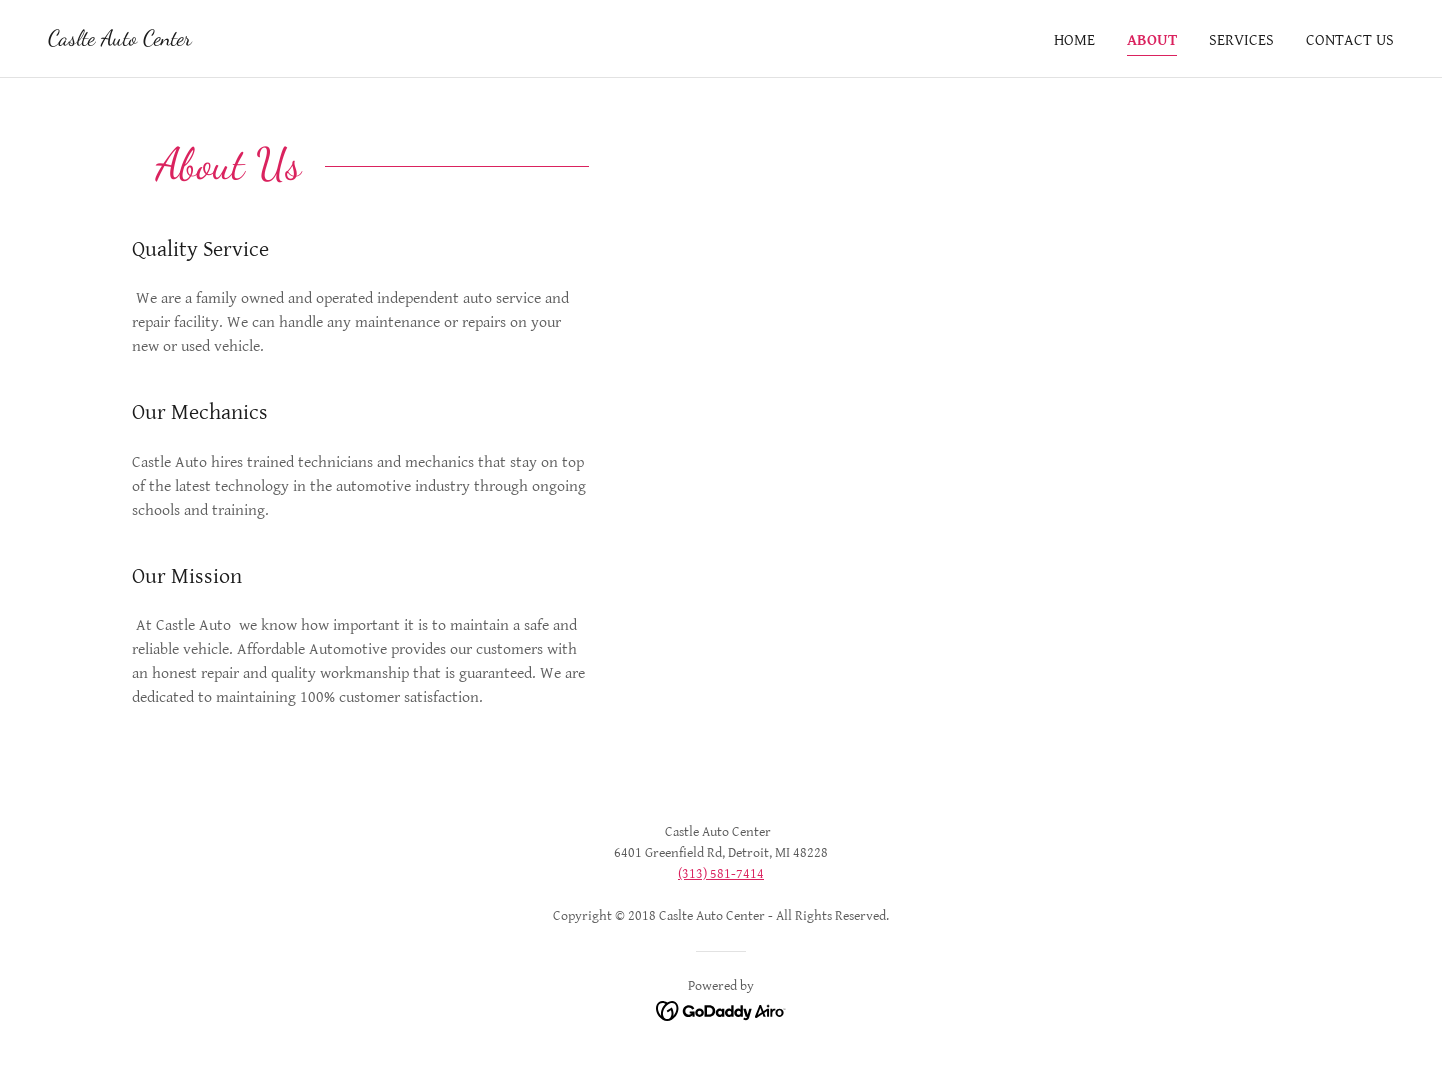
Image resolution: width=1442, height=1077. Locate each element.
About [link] (1152, 40)
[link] (120, 40)
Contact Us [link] (1350, 40)
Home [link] (1074, 40)
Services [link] (1241, 40)
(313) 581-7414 (721, 874)
